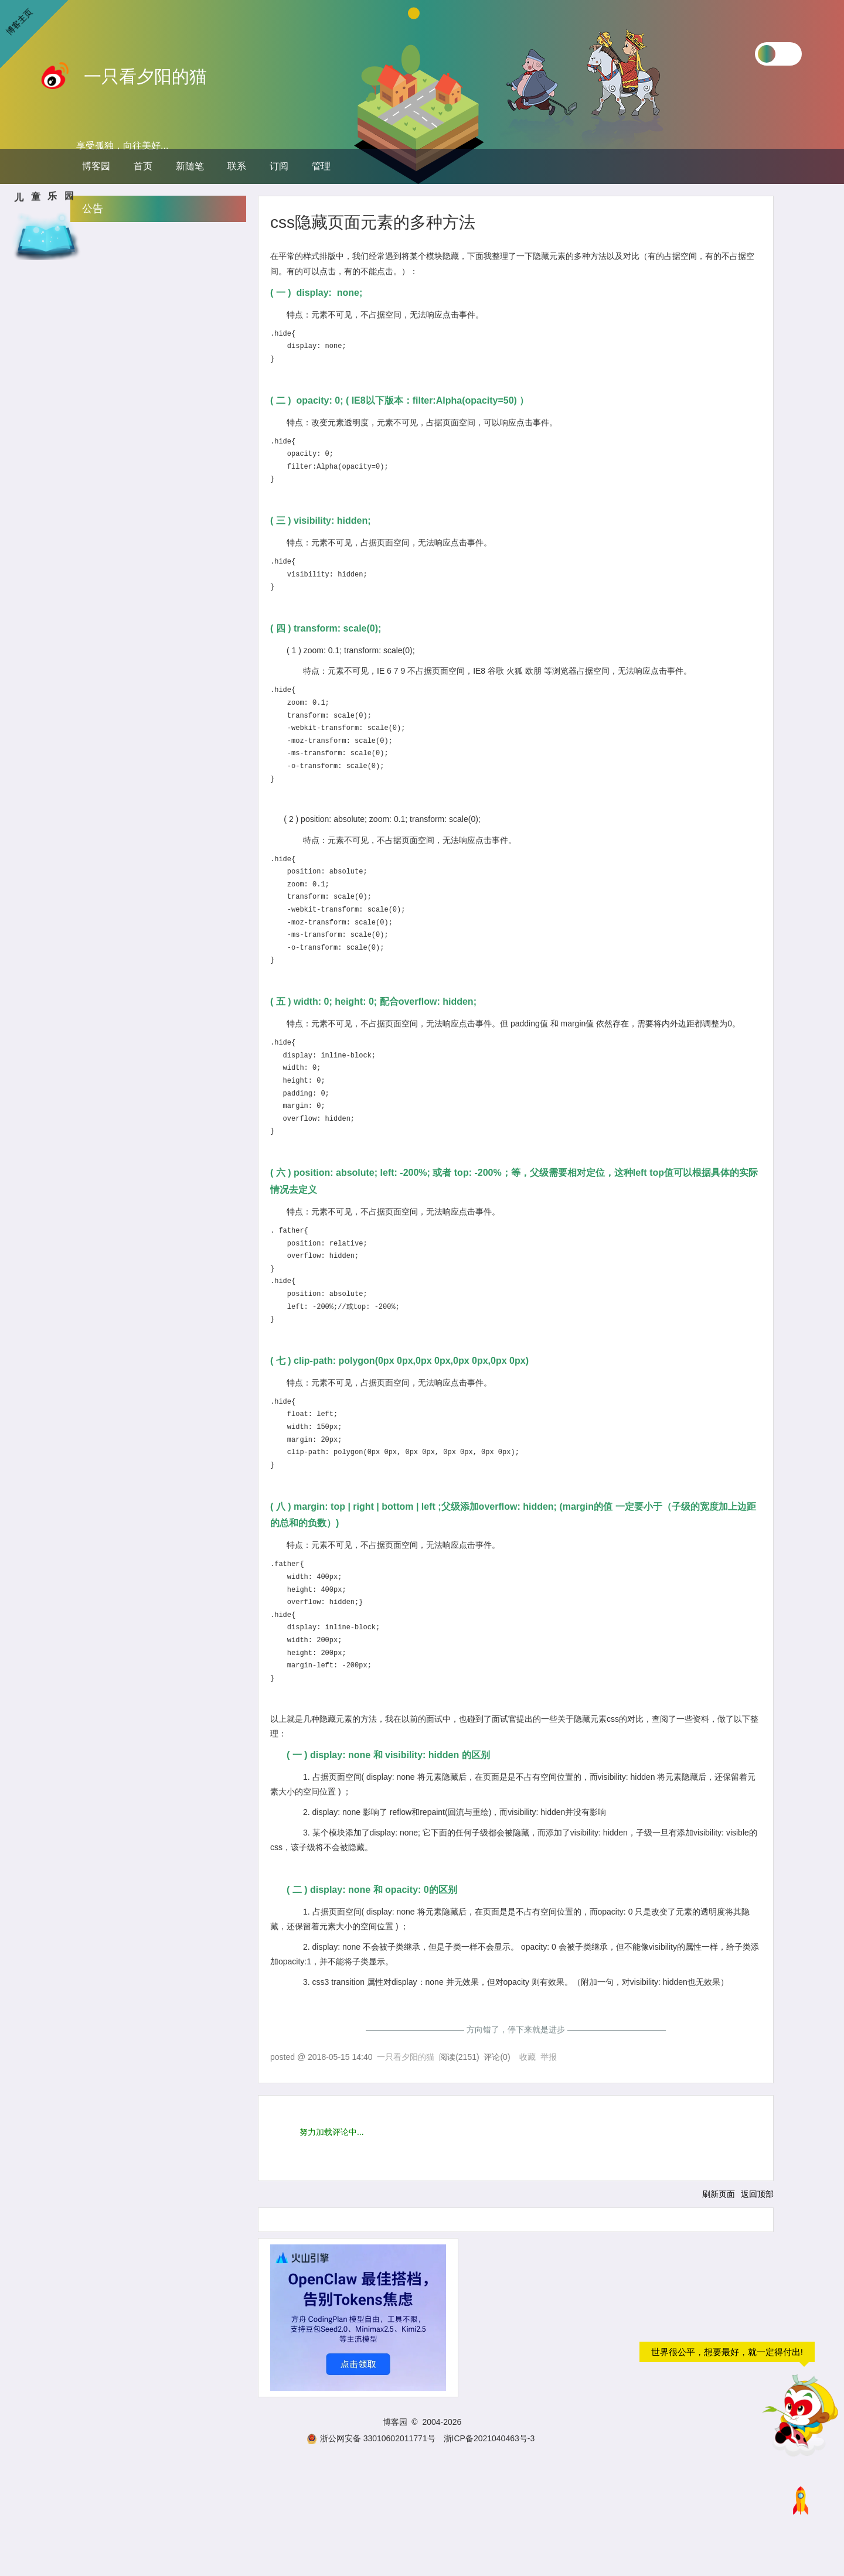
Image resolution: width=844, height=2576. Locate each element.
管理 (321, 166)
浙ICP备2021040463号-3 (489, 2438)
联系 (236, 166)
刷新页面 (718, 2194)
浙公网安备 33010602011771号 (371, 2438)
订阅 (279, 166)
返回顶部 (757, 2194)
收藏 (527, 2057)
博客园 (96, 166)
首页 (143, 166)
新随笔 (190, 166)
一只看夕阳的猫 (145, 76)
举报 (548, 2057)
